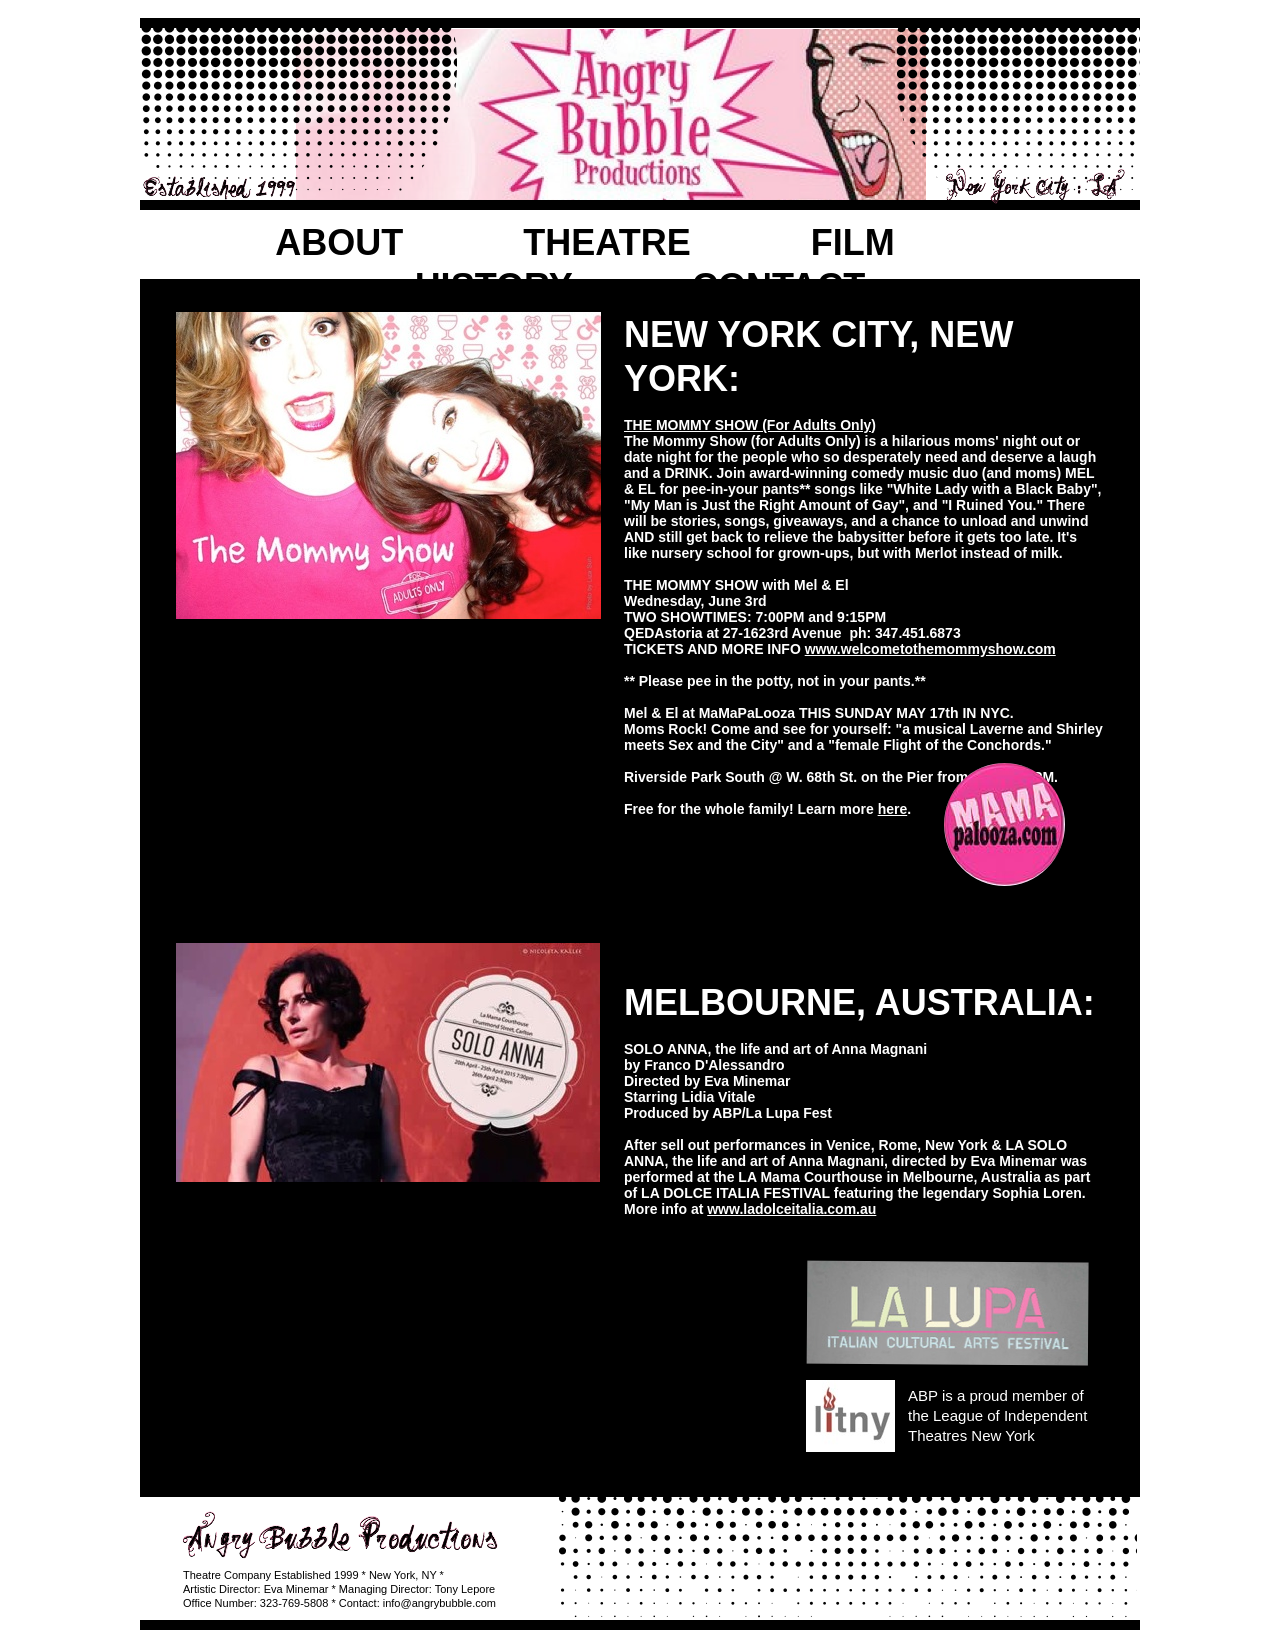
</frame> (388, 1328)
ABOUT (339, 242)
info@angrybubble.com (439, 1603)
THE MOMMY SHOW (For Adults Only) (750, 425)
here (893, 809)
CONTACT (778, 286)
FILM (853, 242)
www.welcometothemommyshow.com (930, 649)
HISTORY (493, 286)
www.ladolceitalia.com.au (791, 1209)
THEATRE (606, 242)
